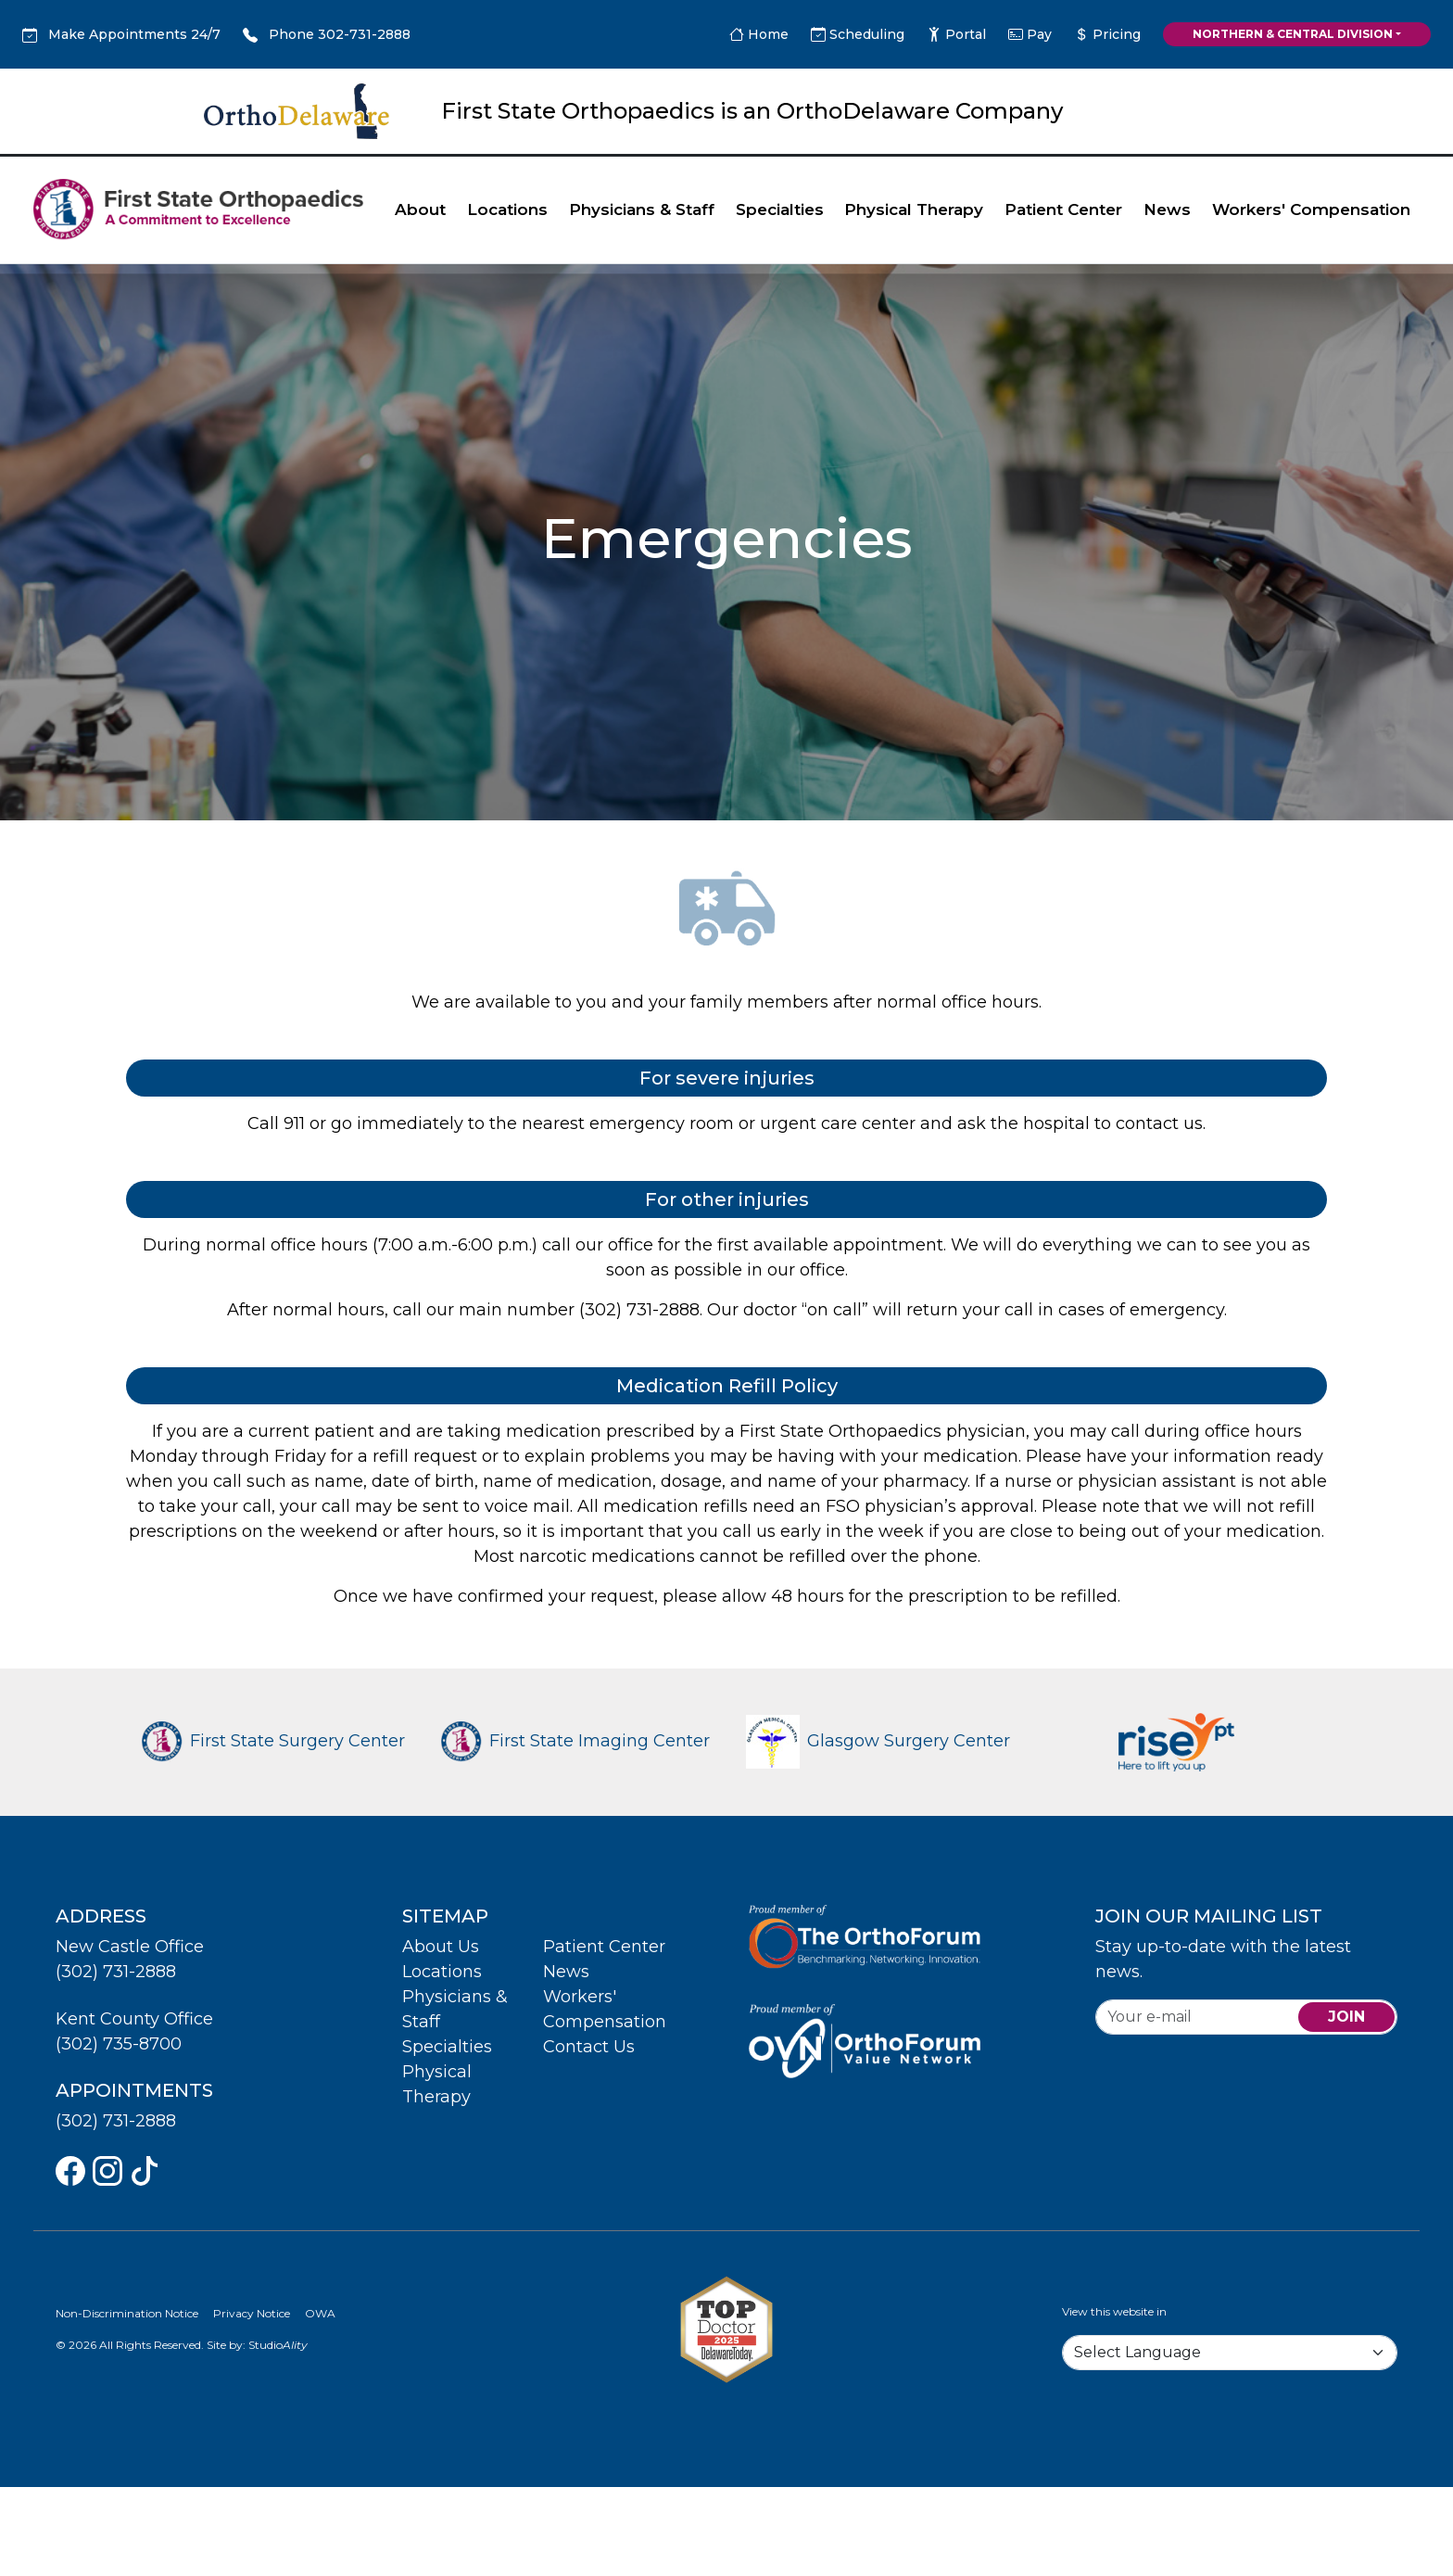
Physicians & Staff (641, 209)
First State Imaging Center (575, 1741)
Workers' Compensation (1311, 209)
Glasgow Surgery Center (878, 1741)
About (420, 209)
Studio (278, 2345)
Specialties (780, 209)
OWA (320, 2313)
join (1346, 2016)
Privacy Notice (251, 2313)
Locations (507, 209)
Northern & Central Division (1293, 34)
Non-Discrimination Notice (127, 2313)
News (1167, 209)
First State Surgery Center (273, 1741)
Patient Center (1063, 209)
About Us (440, 1946)
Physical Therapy (913, 209)
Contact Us (589, 2047)
